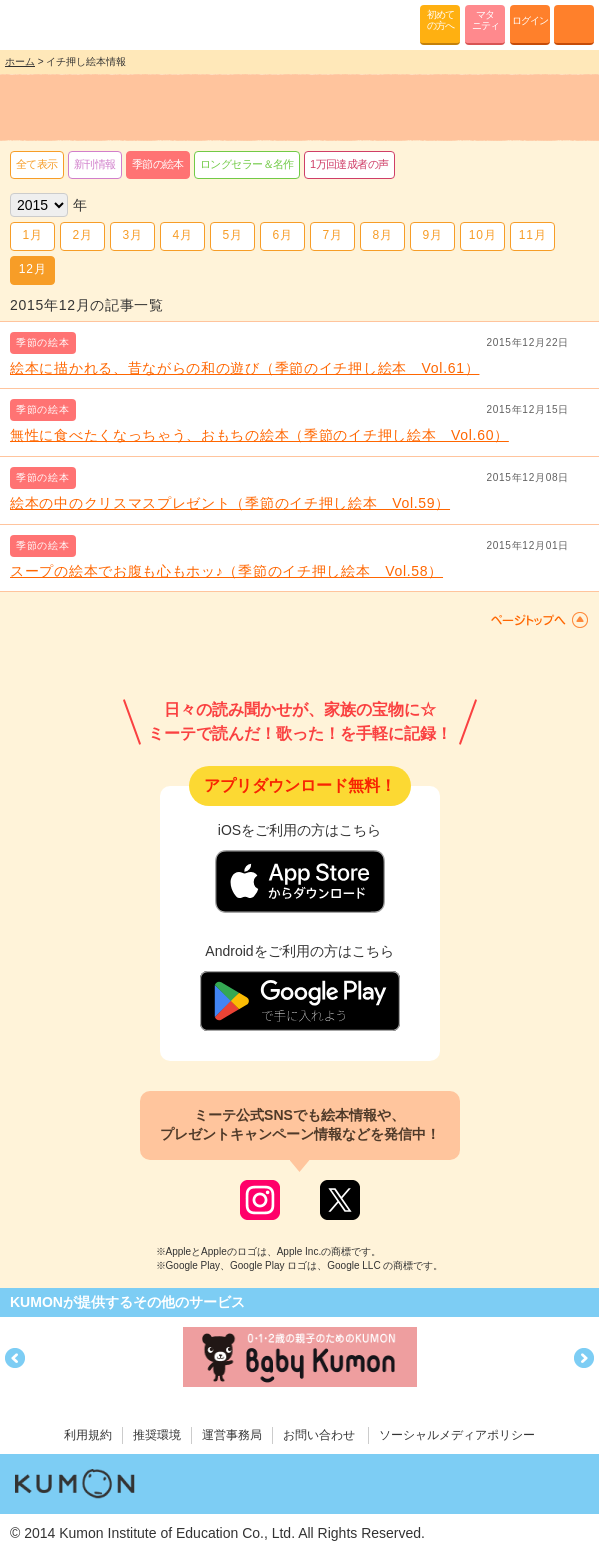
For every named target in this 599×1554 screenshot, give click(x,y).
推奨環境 (157, 1435)
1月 (32, 235)
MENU (574, 25)
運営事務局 (232, 1435)
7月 (332, 235)
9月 (432, 235)
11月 (532, 235)
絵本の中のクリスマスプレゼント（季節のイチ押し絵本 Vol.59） (230, 503)
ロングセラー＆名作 (247, 164)
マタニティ (485, 20)
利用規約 (88, 1435)
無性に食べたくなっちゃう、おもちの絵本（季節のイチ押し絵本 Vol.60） (259, 435)
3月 (132, 235)
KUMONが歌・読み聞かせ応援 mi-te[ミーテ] (62, 24)
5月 (232, 235)
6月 (282, 235)
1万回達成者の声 (349, 164)
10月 (482, 235)
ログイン (530, 20)
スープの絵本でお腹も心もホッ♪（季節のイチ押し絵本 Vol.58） (226, 571)
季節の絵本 (158, 164)
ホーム (20, 61)
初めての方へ (440, 20)
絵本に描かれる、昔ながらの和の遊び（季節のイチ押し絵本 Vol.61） (244, 368)
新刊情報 (95, 164)
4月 (182, 235)
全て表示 (37, 164)
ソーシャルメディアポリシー (457, 1435)
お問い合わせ (319, 1435)
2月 (82, 235)
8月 (382, 235)
